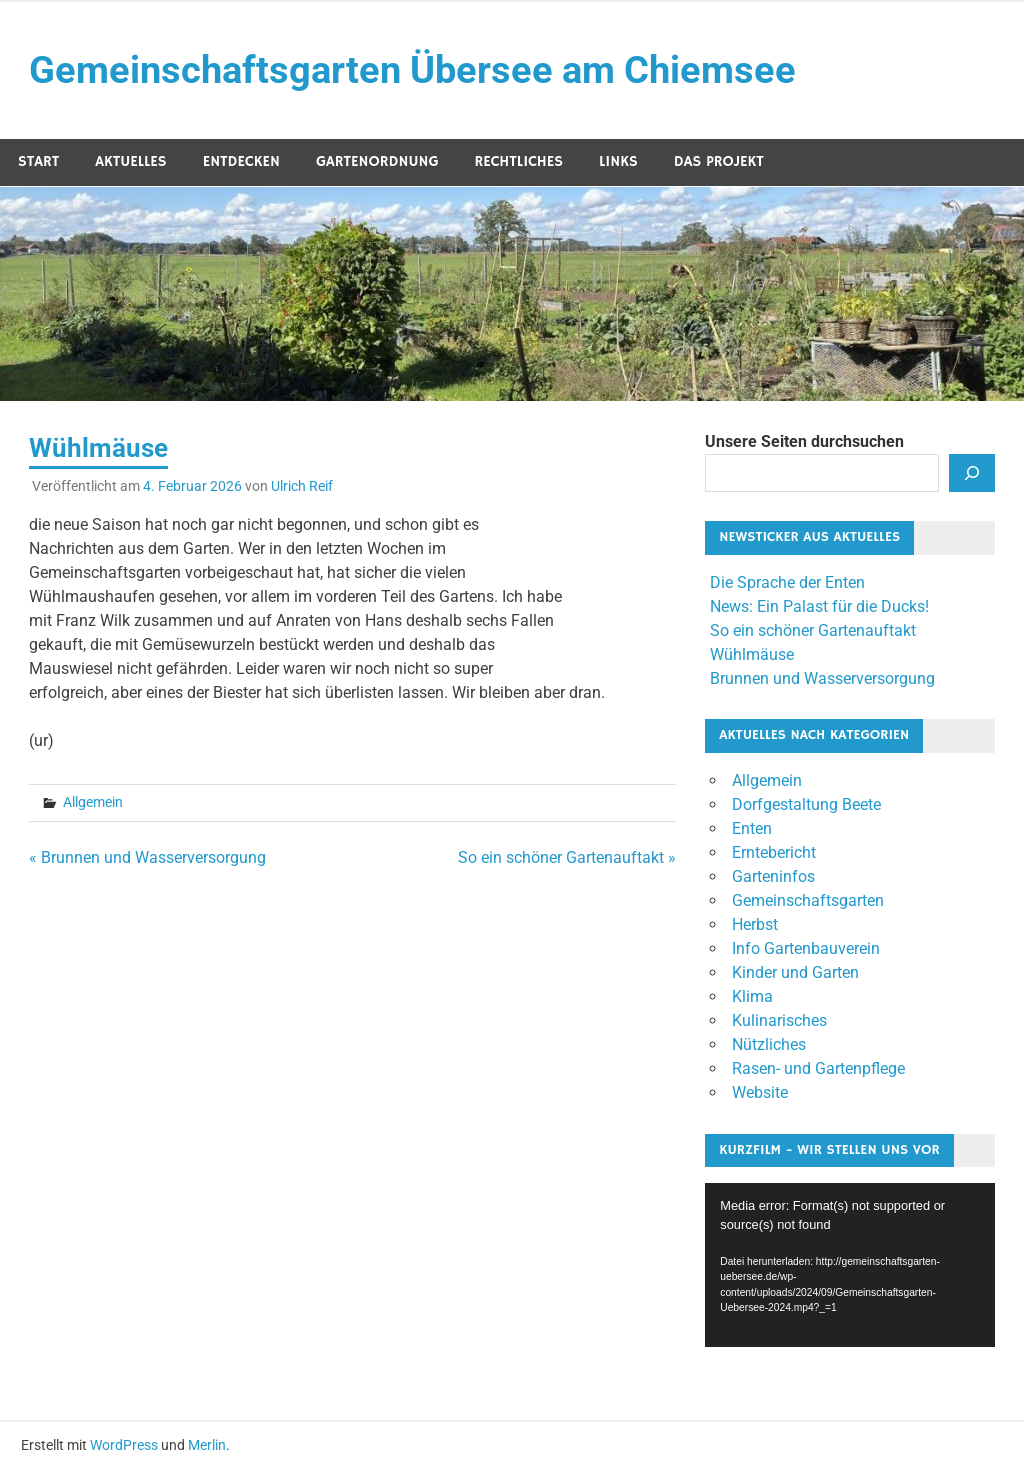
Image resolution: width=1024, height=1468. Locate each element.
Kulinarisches (779, 1020)
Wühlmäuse (752, 654)
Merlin (207, 1445)
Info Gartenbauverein (806, 948)
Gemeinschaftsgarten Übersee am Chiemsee (412, 70)
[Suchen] (972, 473)
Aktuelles (130, 161)
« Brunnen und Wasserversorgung (147, 857)
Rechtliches (518, 161)
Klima (752, 996)
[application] (850, 1264)
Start (38, 161)
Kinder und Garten (795, 972)
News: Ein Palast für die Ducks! (819, 606)
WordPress (124, 1445)
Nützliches (769, 1044)
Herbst (755, 924)
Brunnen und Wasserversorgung (822, 678)
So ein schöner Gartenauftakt (813, 630)
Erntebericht (774, 852)
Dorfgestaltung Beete (806, 804)
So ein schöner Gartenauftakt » (567, 857)
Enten (752, 828)
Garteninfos (773, 876)
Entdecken (241, 161)
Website (760, 1092)
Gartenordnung (377, 161)
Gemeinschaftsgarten (808, 900)
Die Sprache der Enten (787, 582)
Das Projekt (719, 161)
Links (618, 161)
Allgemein (93, 802)
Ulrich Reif (302, 486)
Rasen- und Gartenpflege (818, 1068)
